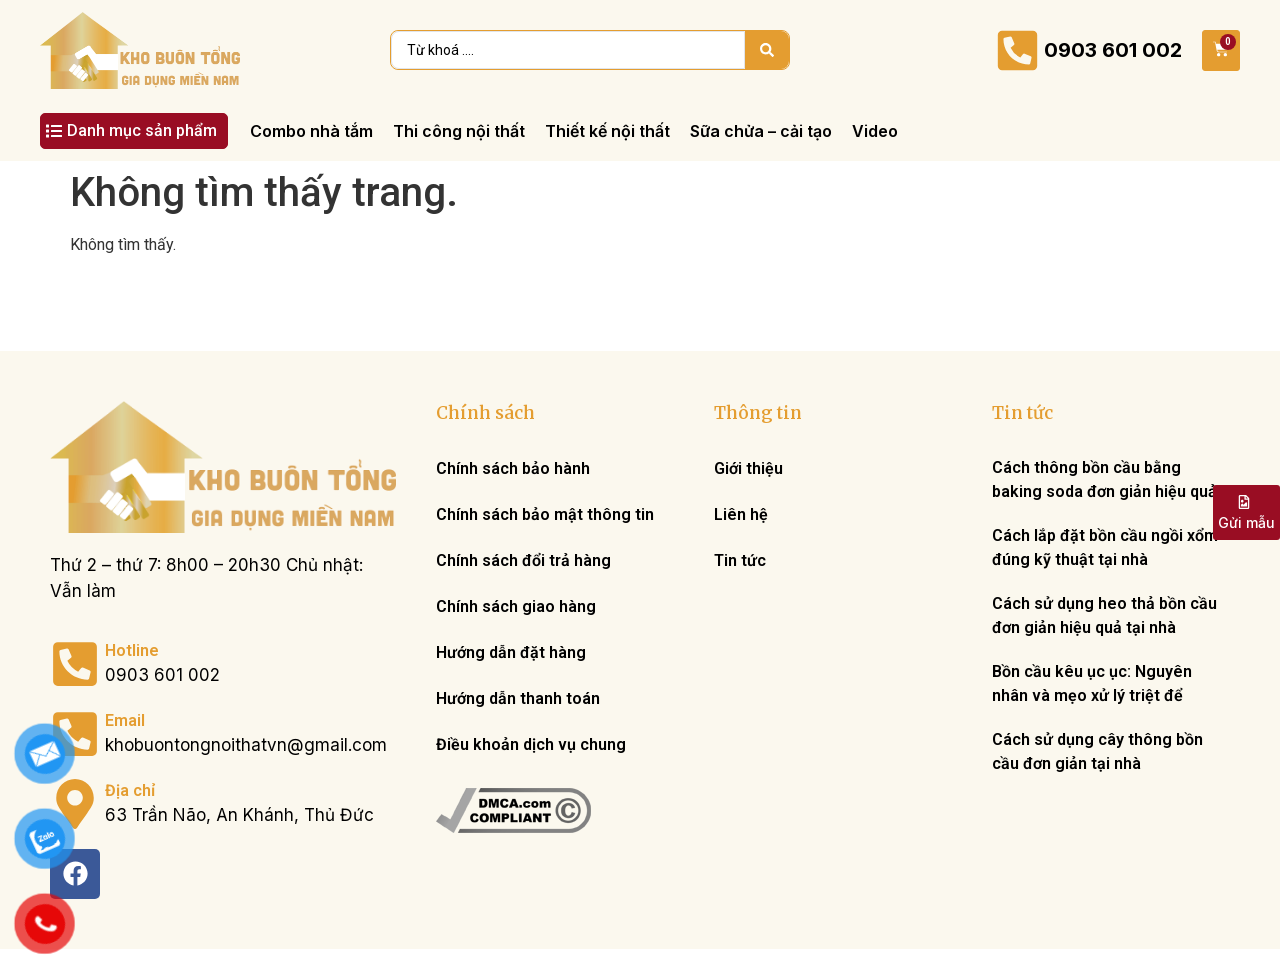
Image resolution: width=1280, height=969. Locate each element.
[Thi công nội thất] (459, 131)
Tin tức (740, 560)
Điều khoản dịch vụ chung (531, 744)
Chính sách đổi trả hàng (523, 560)
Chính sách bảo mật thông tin (545, 514)
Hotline (132, 650)
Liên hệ (741, 514)
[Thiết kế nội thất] (607, 131)
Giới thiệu (748, 468)
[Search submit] (767, 50)
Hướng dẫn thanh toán (518, 698)
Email (125, 720)
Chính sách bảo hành (513, 468)
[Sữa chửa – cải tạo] (761, 131)
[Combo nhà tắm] (311, 131)
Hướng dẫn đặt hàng (511, 652)
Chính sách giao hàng (516, 606)
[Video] (875, 131)
